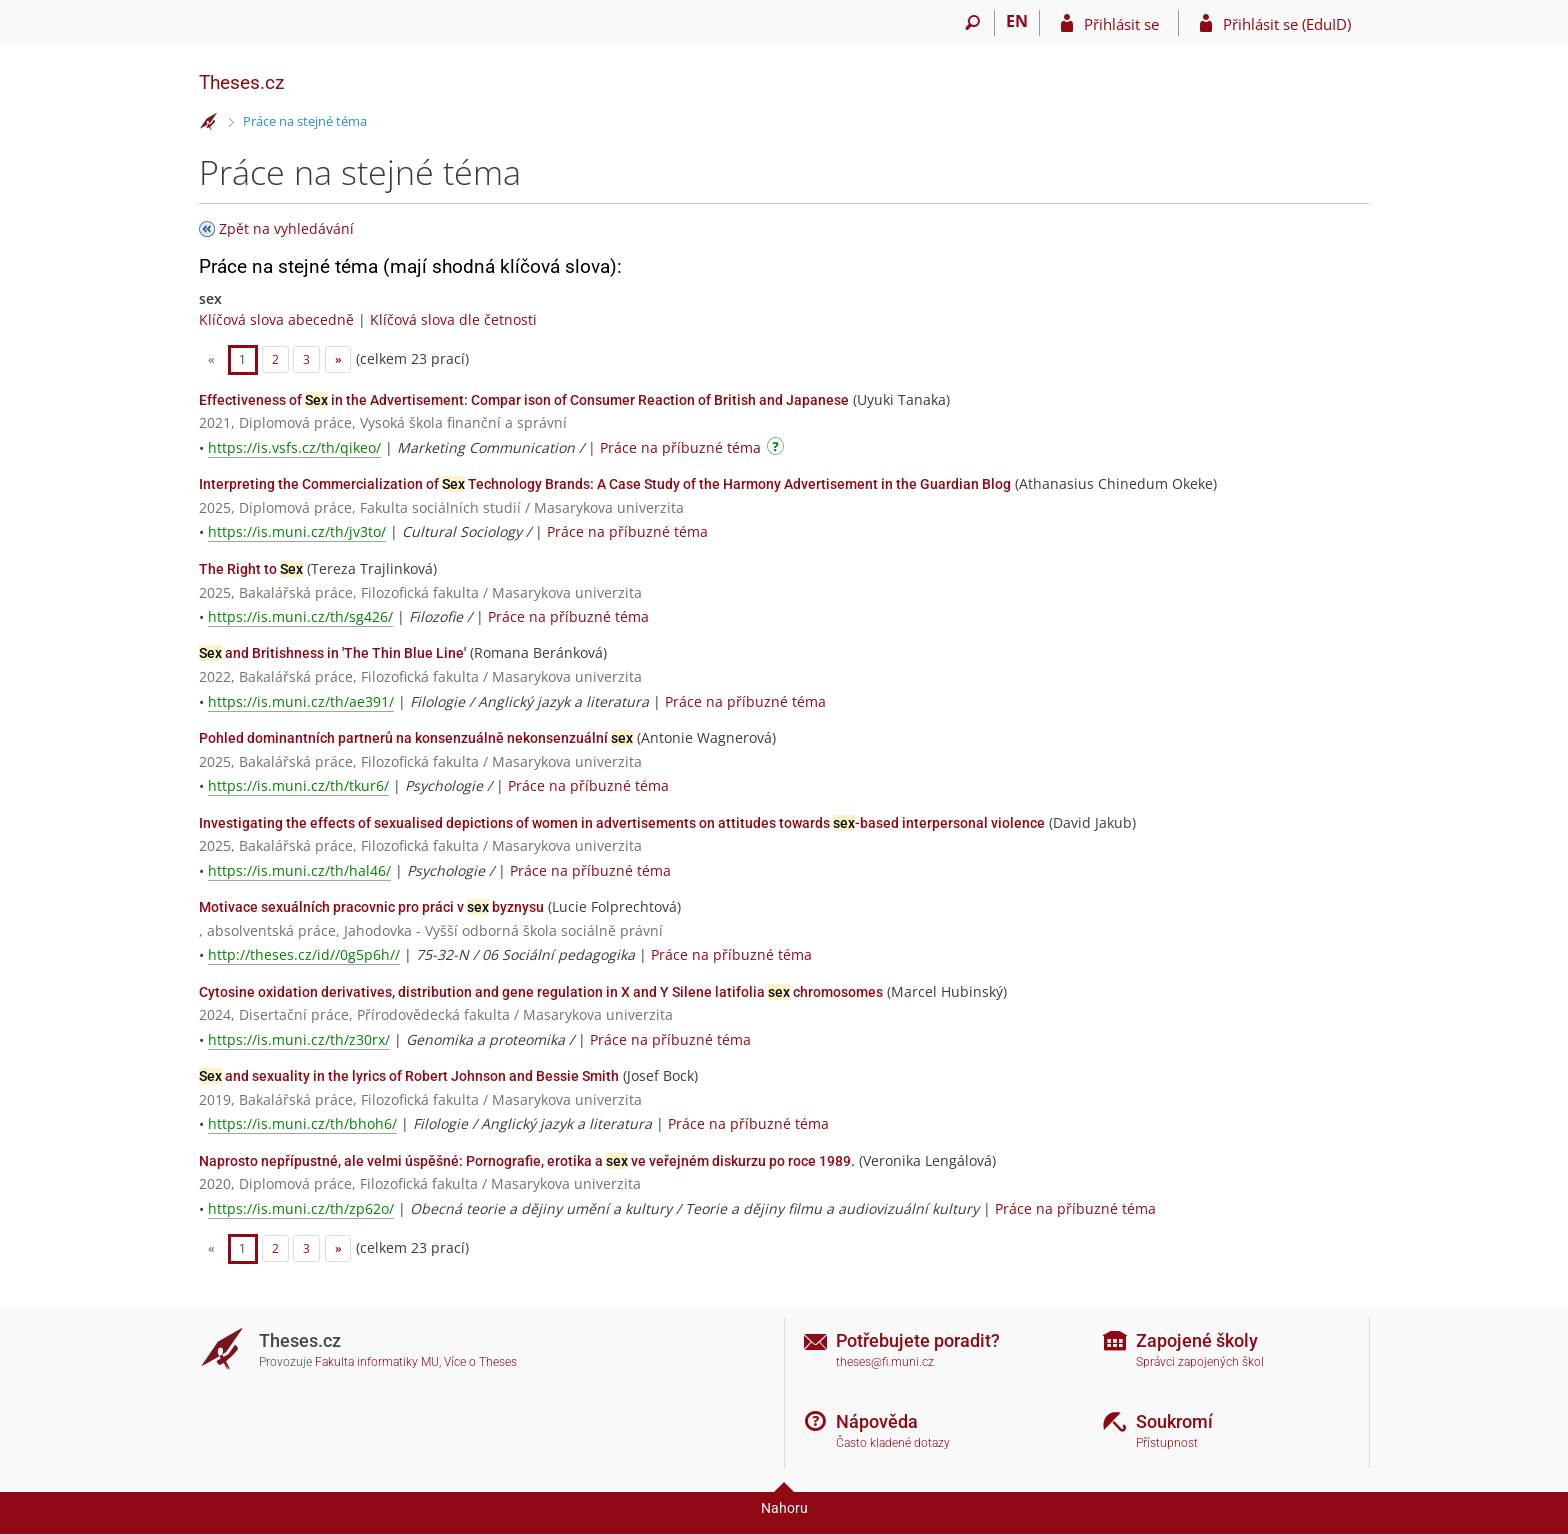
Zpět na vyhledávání (286, 228)
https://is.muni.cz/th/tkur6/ (298, 785)
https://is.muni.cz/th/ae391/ (301, 701)
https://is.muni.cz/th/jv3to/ (297, 531)
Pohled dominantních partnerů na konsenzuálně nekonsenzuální (416, 738)
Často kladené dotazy (893, 1443)
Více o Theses (480, 1362)
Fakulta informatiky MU (377, 1362)
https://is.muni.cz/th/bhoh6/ (302, 1123)
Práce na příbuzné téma (680, 447)
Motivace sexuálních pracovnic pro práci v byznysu (371, 907)
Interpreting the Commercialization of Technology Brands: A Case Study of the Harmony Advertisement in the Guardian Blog (605, 484)
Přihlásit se (1121, 24)
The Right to (251, 569)
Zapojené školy (1197, 1340)
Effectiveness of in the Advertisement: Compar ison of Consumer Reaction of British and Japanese (524, 400)
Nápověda (877, 1421)
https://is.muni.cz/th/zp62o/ (301, 1208)
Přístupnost (1167, 1443)
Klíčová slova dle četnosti (453, 319)
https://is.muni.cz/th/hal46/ (299, 870)
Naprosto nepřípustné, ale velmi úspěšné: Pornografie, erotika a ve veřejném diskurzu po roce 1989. (527, 1161)
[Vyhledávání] (972, 23)
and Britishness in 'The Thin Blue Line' (332, 653)
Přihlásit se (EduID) (1287, 24)
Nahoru (784, 1508)
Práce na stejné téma (305, 121)
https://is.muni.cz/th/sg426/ (300, 616)
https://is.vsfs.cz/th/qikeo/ (294, 447)
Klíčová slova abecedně (276, 319)
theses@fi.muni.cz (885, 1362)
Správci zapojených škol (1200, 1362)
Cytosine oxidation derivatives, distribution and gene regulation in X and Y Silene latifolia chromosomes (541, 992)
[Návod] (778, 449)
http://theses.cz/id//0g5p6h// (304, 954)
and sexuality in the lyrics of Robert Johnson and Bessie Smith (409, 1076)
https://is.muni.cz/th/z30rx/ (299, 1039)
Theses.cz (241, 82)
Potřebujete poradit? (918, 1340)
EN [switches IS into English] (1017, 21)
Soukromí (1174, 1421)
